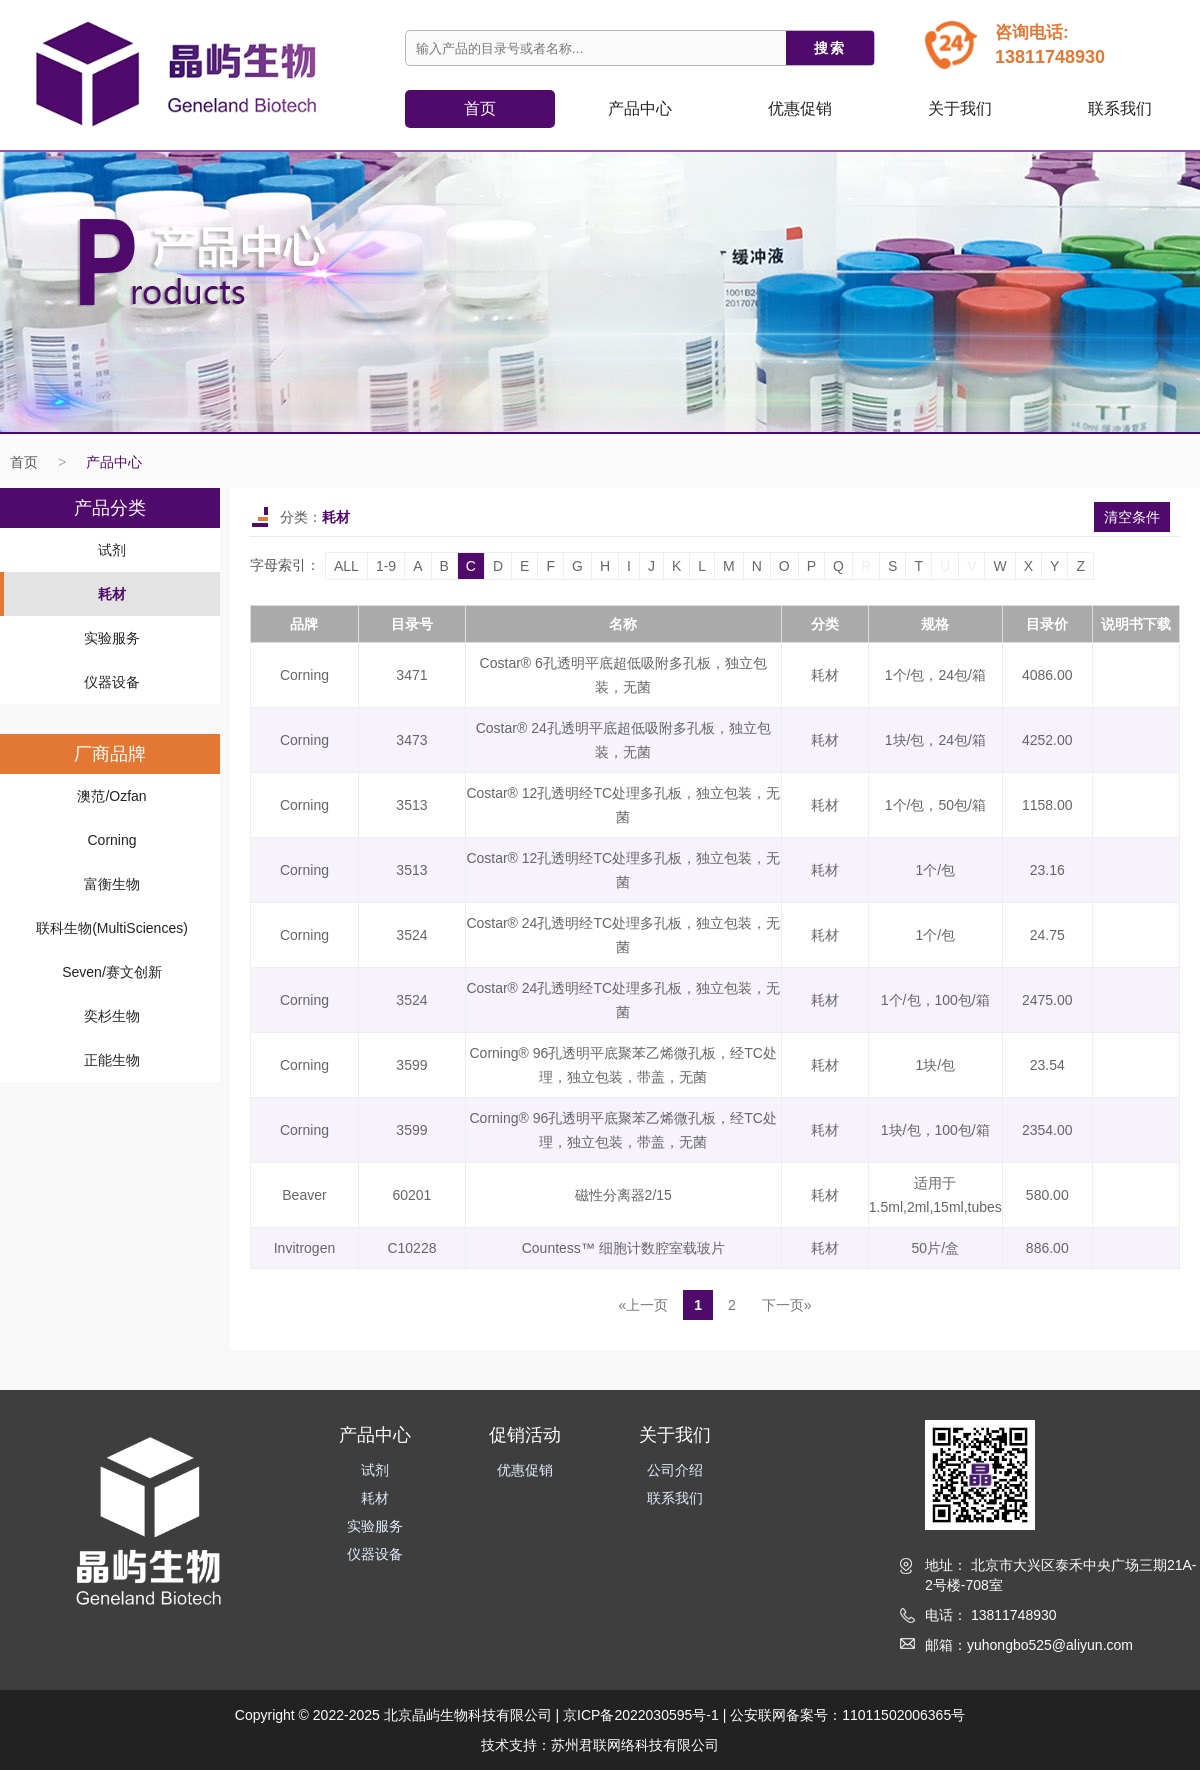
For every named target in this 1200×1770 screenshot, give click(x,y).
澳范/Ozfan (111, 796)
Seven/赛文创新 (112, 972)
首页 (480, 108)
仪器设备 (112, 682)
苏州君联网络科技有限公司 (635, 1745)
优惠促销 (800, 108)
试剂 (112, 550)
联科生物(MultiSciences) (112, 928)
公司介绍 (675, 1470)
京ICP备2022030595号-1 (641, 1715)
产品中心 (114, 462)
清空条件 (1132, 517)
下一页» (787, 1305)
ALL (346, 566)
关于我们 (960, 108)
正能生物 (112, 1060)
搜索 (830, 48)
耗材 (112, 594)
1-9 (386, 566)
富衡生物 (112, 884)
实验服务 (112, 638)
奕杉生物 (112, 1016)
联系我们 (1120, 108)
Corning (111, 840)
